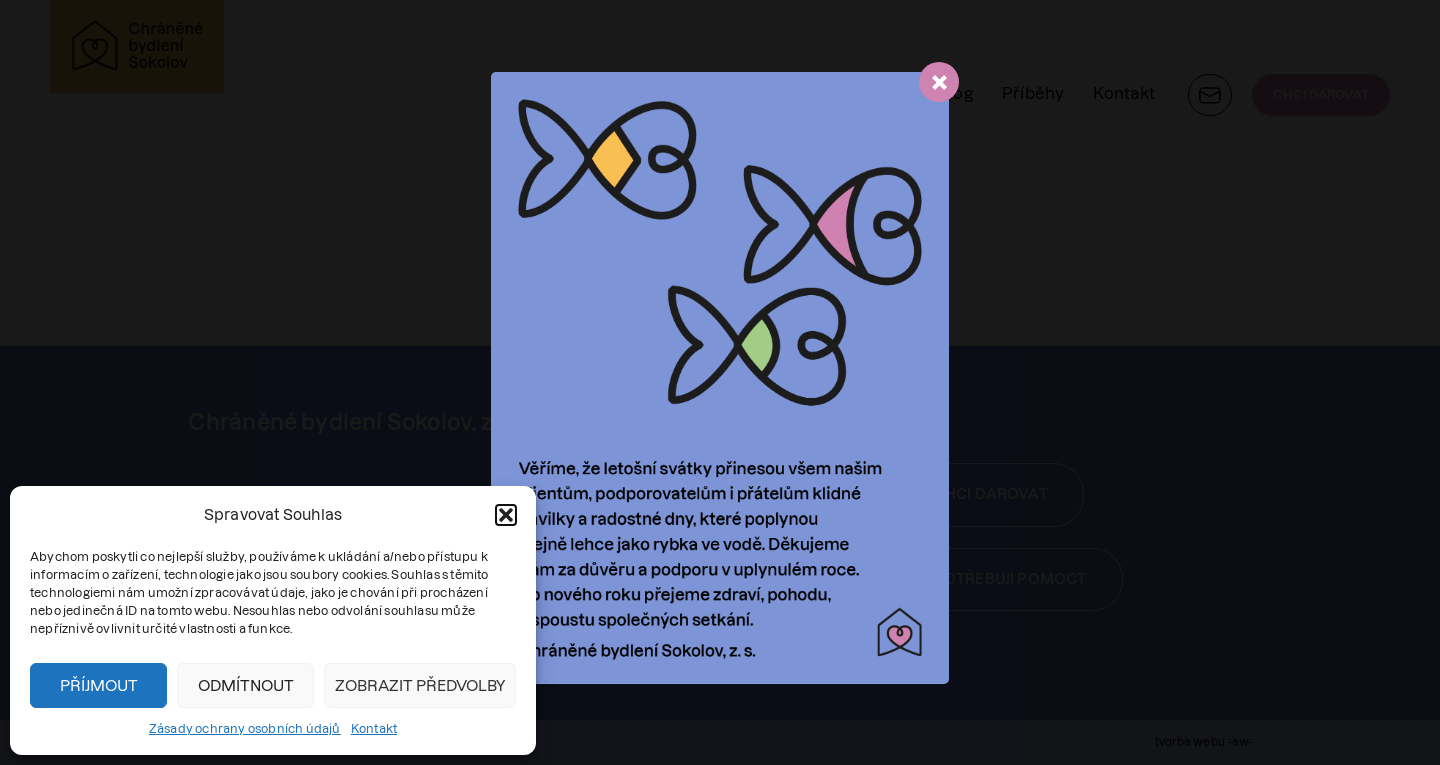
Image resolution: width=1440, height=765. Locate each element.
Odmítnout (246, 685)
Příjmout (99, 685)
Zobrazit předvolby (420, 685)
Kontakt (374, 728)
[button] (506, 515)
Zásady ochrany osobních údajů (245, 728)
